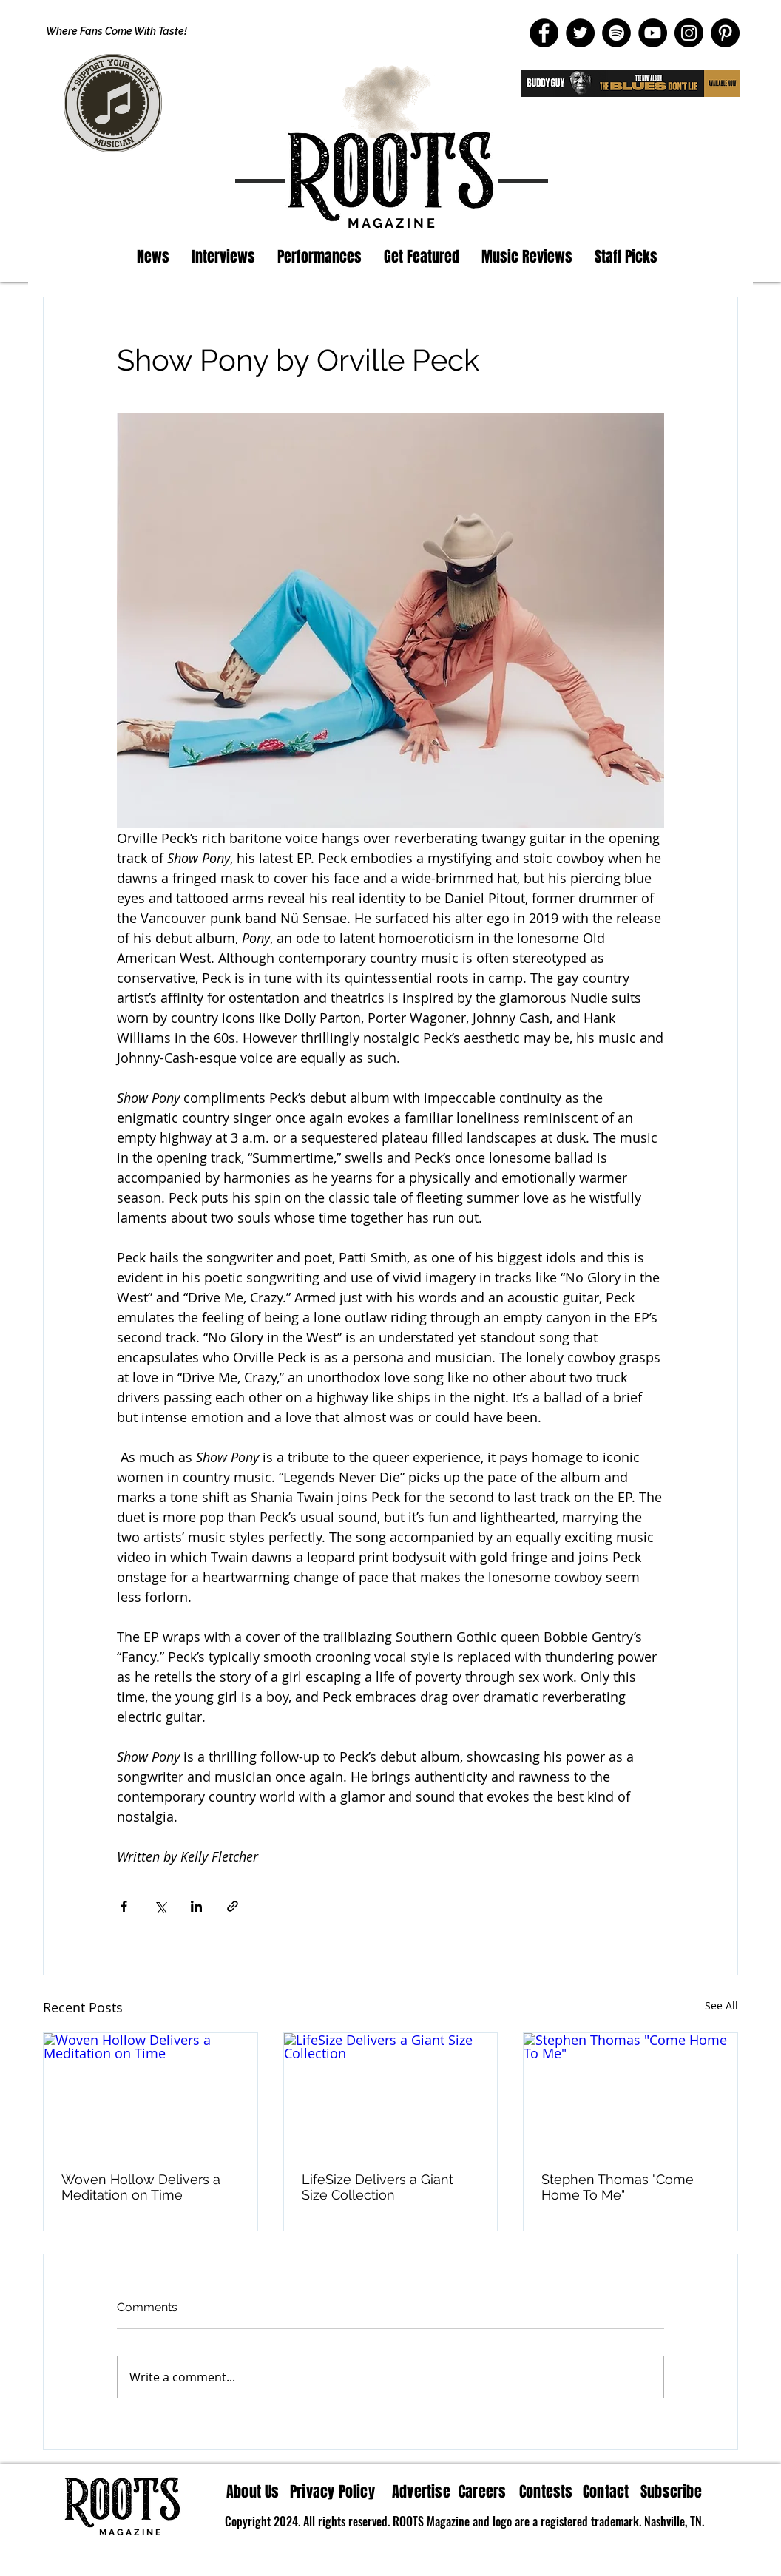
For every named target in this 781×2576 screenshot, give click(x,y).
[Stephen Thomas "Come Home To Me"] (630, 2093)
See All (721, 2005)
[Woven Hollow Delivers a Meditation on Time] (150, 2093)
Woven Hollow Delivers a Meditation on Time (140, 2187)
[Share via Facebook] (124, 1906)
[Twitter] (580, 32)
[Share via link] (233, 1906)
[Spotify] (616, 32)
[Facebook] (544, 32)
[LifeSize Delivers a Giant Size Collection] (391, 2093)
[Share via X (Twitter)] (160, 1906)
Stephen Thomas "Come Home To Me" (617, 2187)
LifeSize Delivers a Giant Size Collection (377, 2187)
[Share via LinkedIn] (196, 1906)
